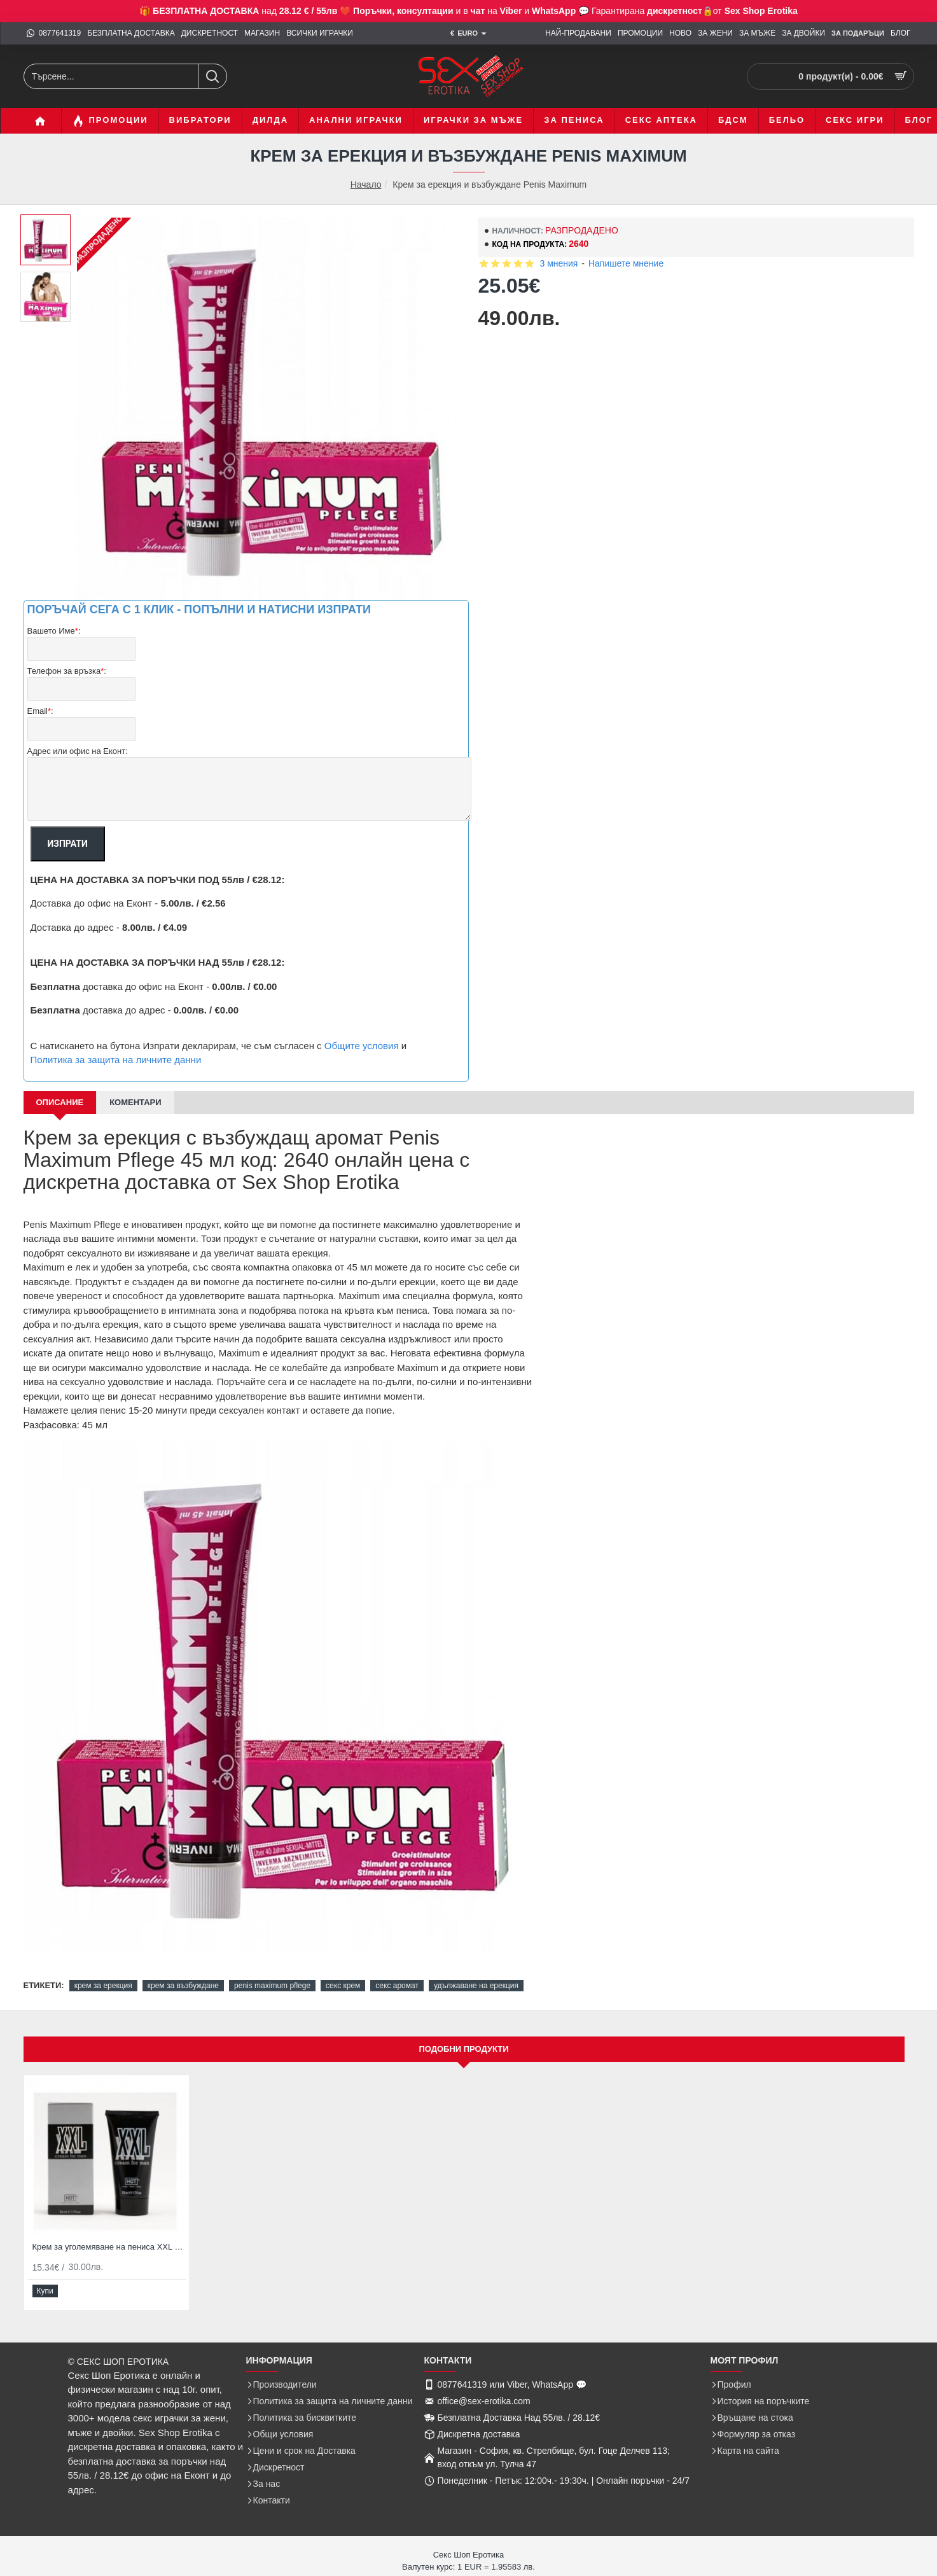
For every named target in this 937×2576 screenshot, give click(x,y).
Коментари (135, 1087)
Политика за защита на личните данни (116, 1044)
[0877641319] (54, 33)
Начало (366, 184)
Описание (60, 1087)
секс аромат (397, 1970)
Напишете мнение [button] (625, 263)
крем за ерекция (103, 1970)
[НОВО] (680, 33)
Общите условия (361, 1030)
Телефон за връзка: (66, 666)
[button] (45, 2297)
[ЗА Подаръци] (857, 34)
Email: (40, 701)
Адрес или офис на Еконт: (77, 736)
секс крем (343, 1970)
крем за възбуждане (183, 1970)
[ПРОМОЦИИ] (640, 33)
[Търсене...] (212, 76)
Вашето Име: (54, 631)
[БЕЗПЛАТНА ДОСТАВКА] (130, 33)
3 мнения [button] (559, 263)
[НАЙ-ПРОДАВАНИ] (578, 33)
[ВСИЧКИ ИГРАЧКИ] (319, 33)
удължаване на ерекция (476, 1970)
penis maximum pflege (272, 1970)
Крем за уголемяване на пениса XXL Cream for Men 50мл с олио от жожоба (109, 2253)
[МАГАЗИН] (262, 33)
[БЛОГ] (900, 33)
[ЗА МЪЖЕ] (757, 33)
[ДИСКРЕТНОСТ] (209, 33)
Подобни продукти (463, 2055)
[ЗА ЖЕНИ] (715, 33)
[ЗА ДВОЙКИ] (803, 33)
